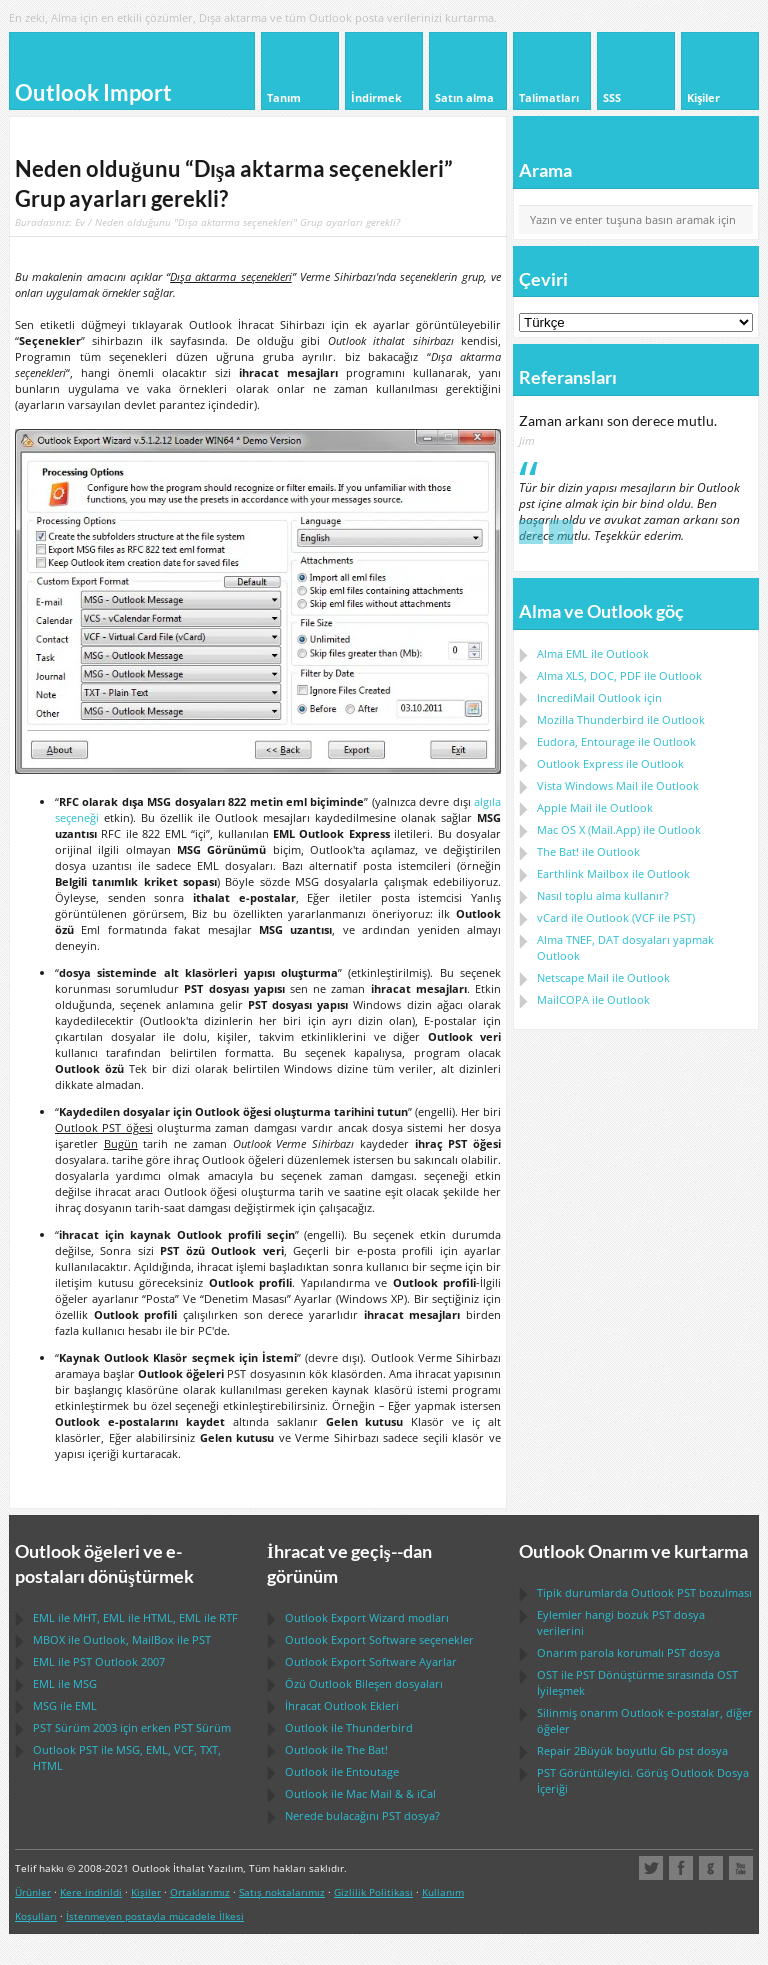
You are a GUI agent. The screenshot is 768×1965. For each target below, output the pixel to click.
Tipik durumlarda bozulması (644, 1592)
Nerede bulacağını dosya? (362, 1815)
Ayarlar (371, 1661)
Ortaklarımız (200, 1892)
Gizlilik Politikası (373, 1892)
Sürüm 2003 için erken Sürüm (132, 1727)
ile (621, 719)
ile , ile (122, 1639)
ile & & (360, 1793)
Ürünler (33, 1892)
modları (367, 1617)
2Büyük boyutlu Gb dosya (632, 1750)
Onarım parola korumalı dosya (628, 1652)
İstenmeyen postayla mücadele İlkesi (155, 1916)
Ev (80, 222)
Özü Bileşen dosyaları (364, 1683)
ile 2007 (99, 1661)
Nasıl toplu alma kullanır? (603, 895)
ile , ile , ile (135, 1617)
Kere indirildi (91, 1892)
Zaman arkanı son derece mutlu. (618, 420)
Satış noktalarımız (282, 1892)
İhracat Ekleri (342, 1705)
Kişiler (146, 1892)
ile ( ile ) (616, 917)
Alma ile (593, 653)
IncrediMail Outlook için (599, 697)
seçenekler (379, 1639)
